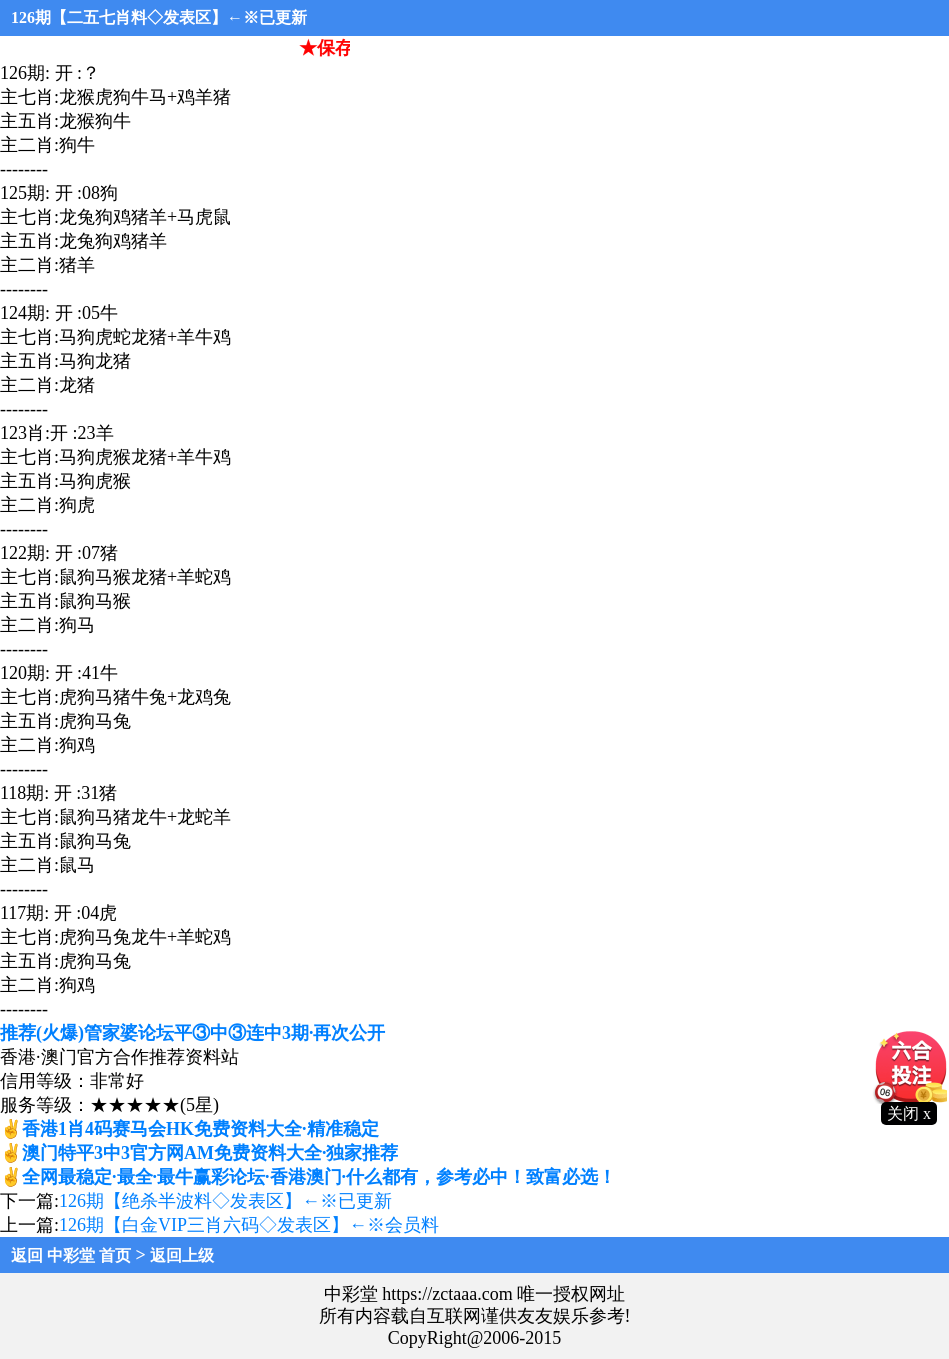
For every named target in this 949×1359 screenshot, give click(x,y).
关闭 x (909, 1113)
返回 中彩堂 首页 (71, 1255)
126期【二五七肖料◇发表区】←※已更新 (159, 17)
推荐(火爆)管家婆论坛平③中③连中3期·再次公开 (193, 1033)
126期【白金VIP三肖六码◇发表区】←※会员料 (249, 1225)
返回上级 (182, 1255)
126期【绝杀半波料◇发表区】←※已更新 (225, 1201)
